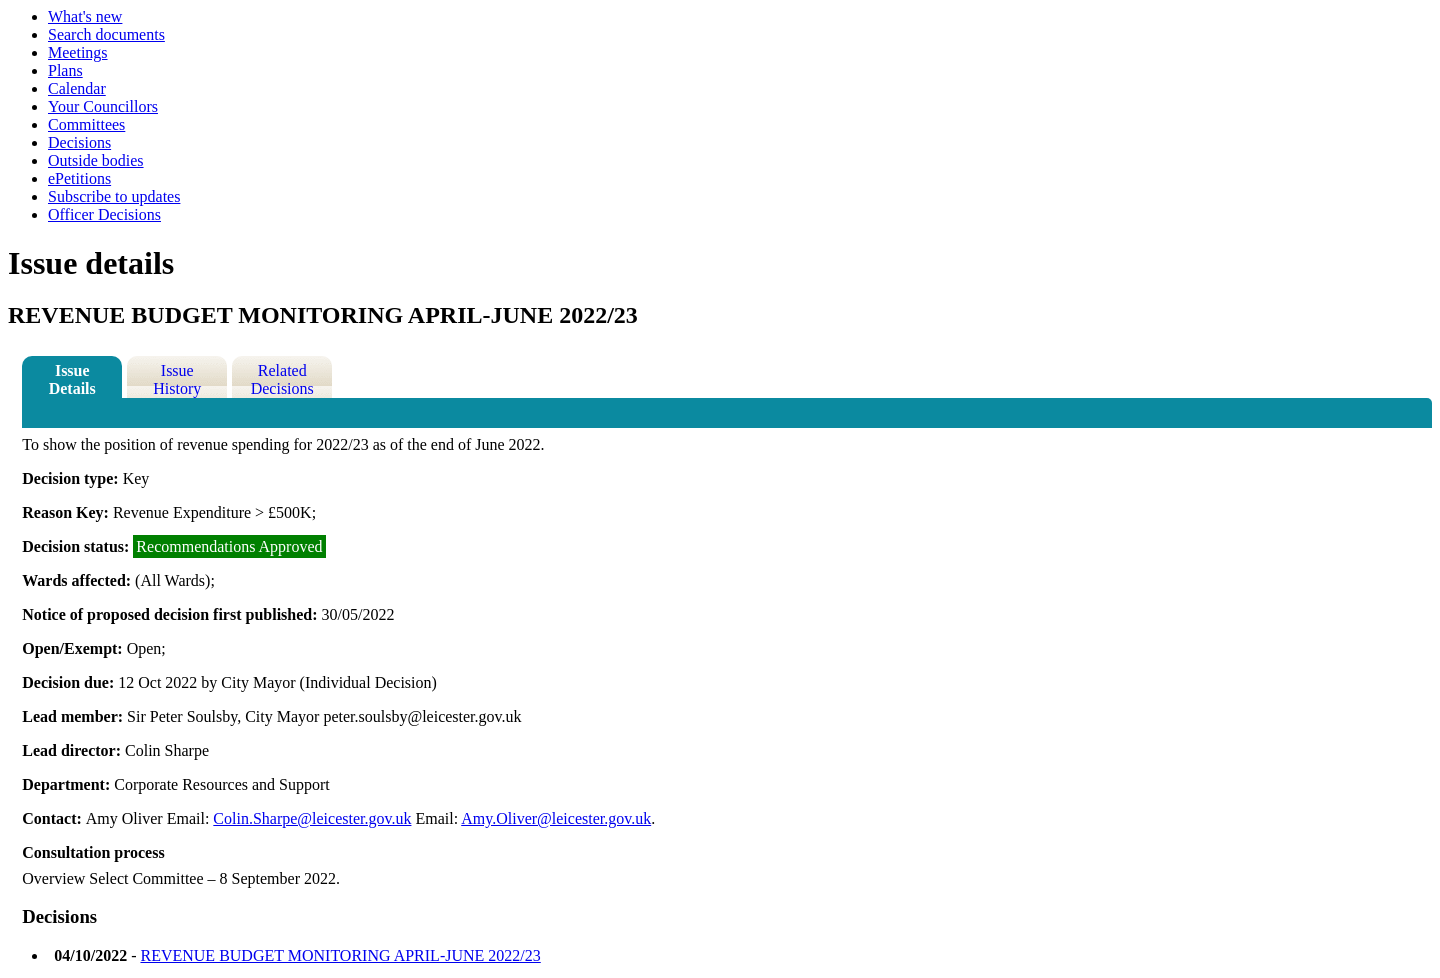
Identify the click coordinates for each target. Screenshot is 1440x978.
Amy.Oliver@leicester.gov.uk (556, 818)
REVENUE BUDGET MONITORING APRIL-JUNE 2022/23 (340, 955)
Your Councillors (103, 106)
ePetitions (79, 178)
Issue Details (72, 379)
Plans (65, 70)
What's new (85, 16)
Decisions (79, 142)
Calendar (77, 88)
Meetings (78, 52)
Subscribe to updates (114, 196)
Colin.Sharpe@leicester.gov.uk (312, 818)
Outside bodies (96, 160)
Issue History (177, 379)
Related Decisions (282, 379)
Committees (86, 124)
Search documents (106, 34)
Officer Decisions (104, 214)
